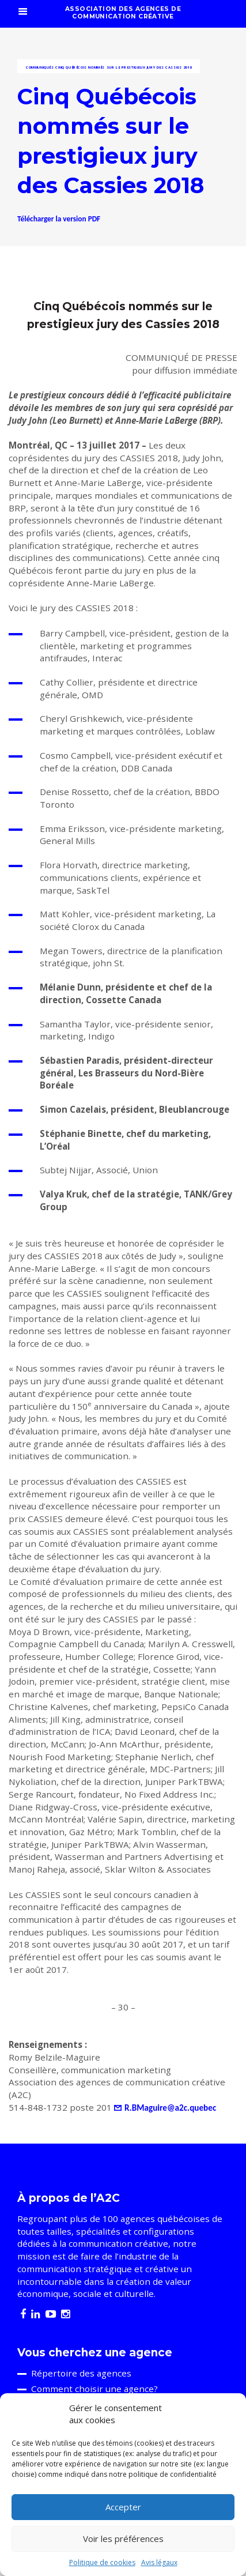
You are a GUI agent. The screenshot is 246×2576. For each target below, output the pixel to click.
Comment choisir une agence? (94, 2388)
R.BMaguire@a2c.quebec (170, 2108)
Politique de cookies (102, 2562)
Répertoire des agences (81, 2373)
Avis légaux (159, 2562)
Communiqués (40, 67)
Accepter (123, 2507)
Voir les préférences (123, 2538)
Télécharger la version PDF (58, 219)
